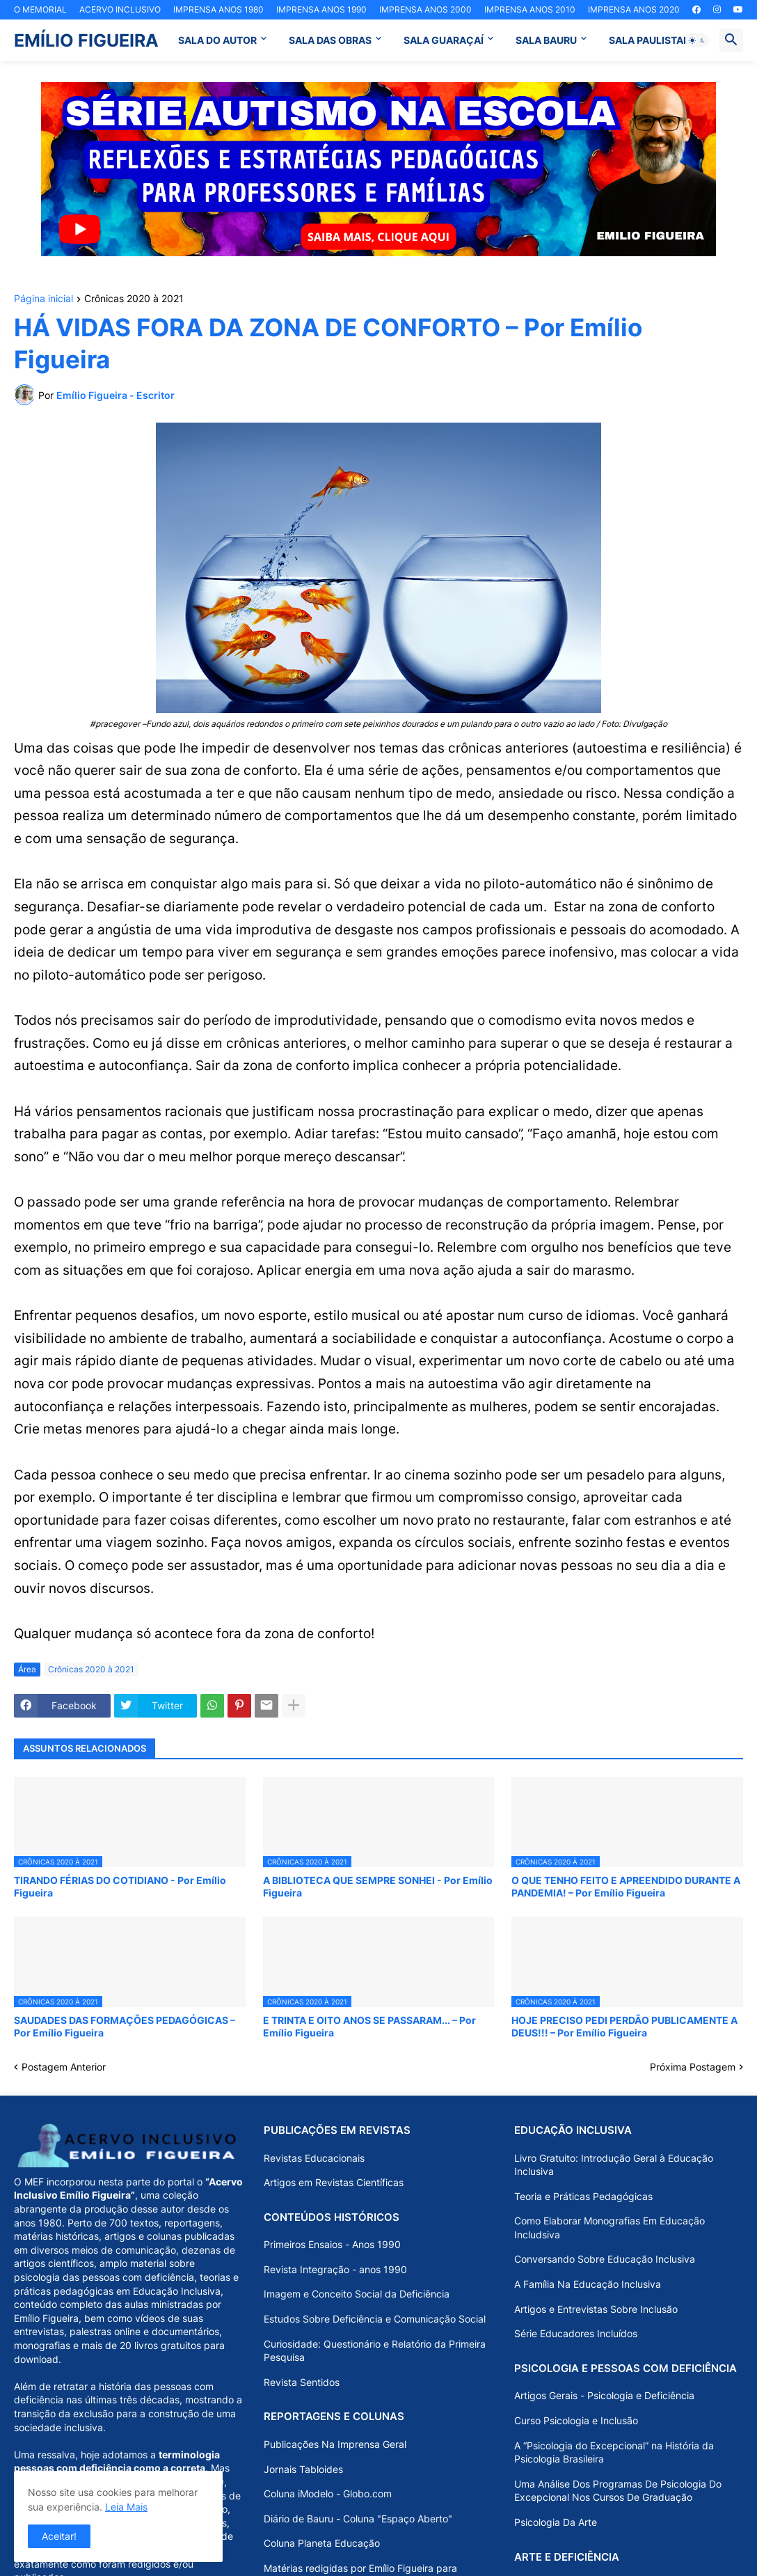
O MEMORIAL (40, 9)
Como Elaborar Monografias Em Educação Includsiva (609, 2227)
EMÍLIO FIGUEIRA (86, 40)
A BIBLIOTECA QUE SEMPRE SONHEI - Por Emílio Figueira (378, 1886)
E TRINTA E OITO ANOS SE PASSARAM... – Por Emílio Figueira (369, 2026)
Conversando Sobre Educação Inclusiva (604, 2259)
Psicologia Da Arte (555, 2522)
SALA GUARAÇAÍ (444, 40)
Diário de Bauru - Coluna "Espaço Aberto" (358, 2518)
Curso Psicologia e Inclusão (576, 2420)
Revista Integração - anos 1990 (335, 2269)
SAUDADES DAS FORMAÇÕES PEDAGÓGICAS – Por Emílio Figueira (124, 2026)
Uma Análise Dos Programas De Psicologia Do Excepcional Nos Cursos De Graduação (618, 2491)
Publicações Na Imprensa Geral (335, 2444)
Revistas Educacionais (314, 2158)
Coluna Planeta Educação (322, 2543)
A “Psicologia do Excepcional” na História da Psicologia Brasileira (614, 2452)
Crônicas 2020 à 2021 (134, 299)
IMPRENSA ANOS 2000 (425, 9)
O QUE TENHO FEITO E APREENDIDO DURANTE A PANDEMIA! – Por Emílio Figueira (625, 1886)
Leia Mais (126, 2507)
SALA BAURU (546, 40)
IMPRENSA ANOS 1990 (321, 9)
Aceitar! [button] (59, 2536)
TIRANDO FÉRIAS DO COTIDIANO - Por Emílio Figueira (120, 1886)
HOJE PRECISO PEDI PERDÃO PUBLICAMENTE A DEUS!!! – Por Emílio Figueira (624, 2026)
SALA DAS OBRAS (330, 40)
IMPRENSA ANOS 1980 (218, 9)
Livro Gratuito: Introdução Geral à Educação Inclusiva (613, 2165)
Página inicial (43, 299)
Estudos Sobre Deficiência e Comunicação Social (375, 2319)
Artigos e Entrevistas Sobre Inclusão (596, 2309)
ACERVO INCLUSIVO (120, 9)
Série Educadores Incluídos (575, 2333)
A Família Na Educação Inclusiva (587, 2284)
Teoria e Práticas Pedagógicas (583, 2196)
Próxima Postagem (692, 2067)
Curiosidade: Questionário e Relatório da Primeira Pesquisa (375, 2351)
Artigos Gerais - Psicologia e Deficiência (604, 2395)
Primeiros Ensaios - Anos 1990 (332, 2244)
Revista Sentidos (302, 2382)
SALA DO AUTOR (217, 40)
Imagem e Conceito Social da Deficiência (356, 2294)
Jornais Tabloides (303, 2469)
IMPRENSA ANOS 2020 (634, 9)
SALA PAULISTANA (653, 40)
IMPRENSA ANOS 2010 (529, 9)
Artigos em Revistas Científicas (334, 2182)
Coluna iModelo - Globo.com (328, 2493)
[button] (697, 40)
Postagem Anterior (64, 2067)
